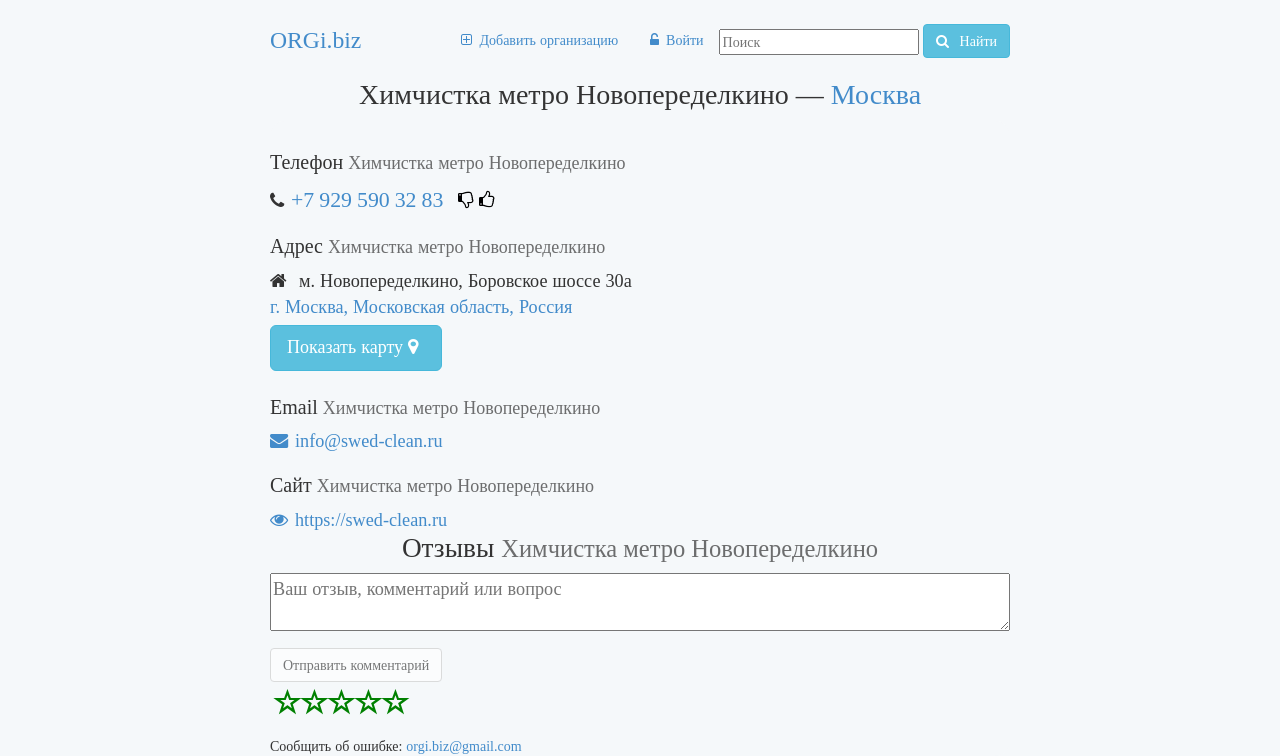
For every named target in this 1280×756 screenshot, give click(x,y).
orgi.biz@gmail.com (463, 746)
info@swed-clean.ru (356, 440)
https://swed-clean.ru (358, 519)
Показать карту (352, 347)
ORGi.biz (315, 40)
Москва (876, 94)
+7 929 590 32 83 (367, 199)
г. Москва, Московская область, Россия (421, 306)
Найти (966, 41)
